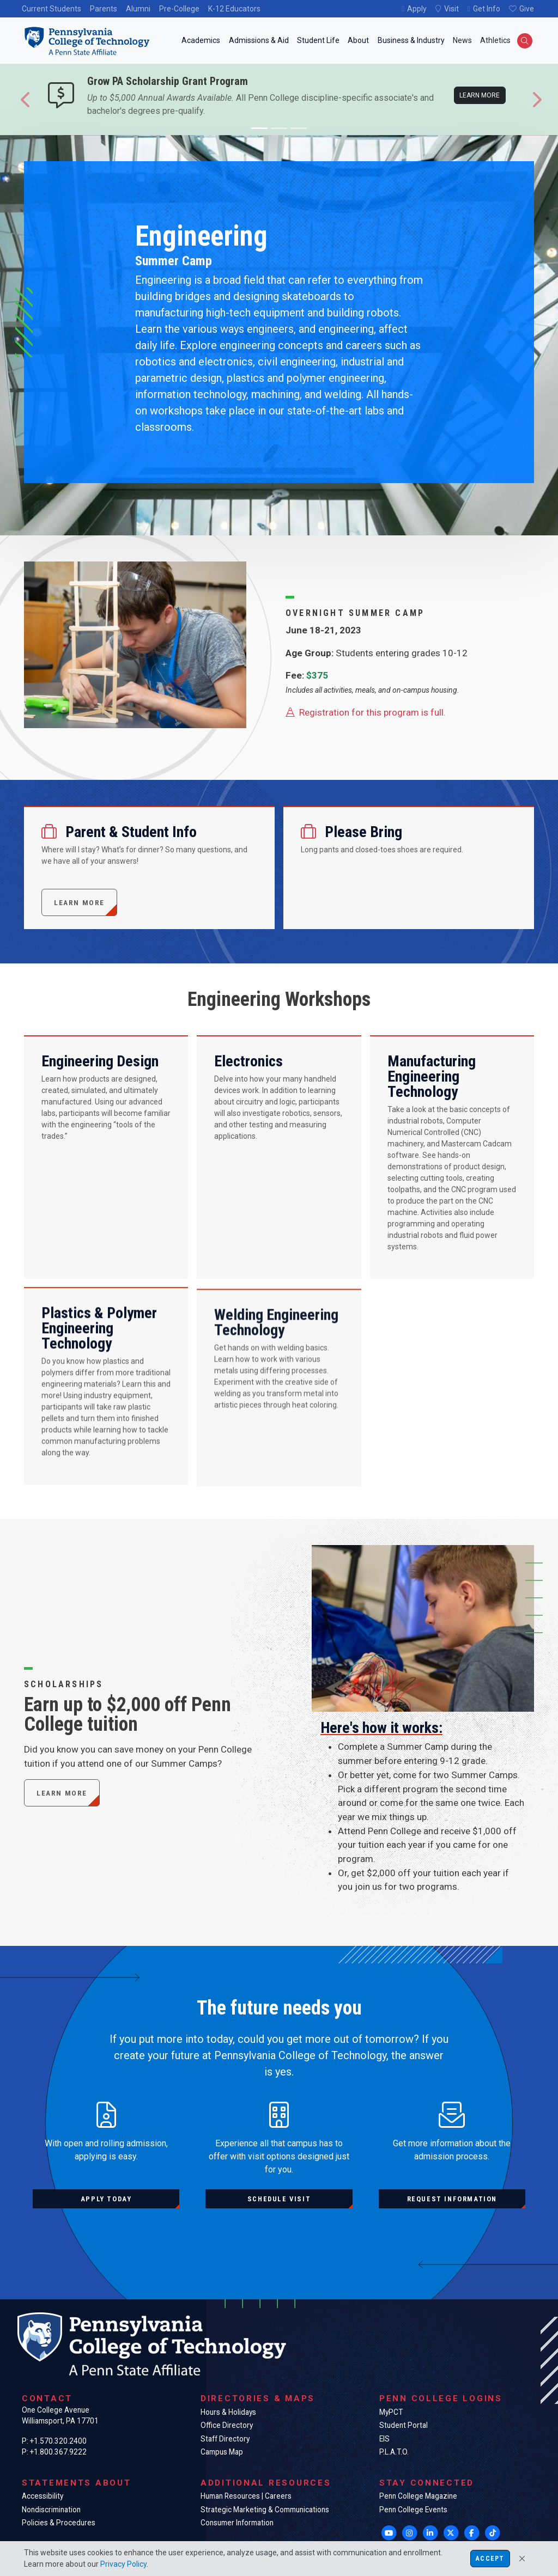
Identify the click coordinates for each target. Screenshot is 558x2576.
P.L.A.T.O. (394, 2451)
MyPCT (391, 2412)
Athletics (495, 40)
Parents (103, 8)
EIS (384, 2438)
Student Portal (403, 2425)
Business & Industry (411, 40)
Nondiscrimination (51, 2509)
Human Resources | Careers (246, 2496)
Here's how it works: (381, 1767)
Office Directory (227, 2425)
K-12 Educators (234, 8)
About (358, 40)
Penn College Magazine (418, 2496)
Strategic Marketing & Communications (265, 2509)
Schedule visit (279, 2199)
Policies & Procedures (58, 2522)
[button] (26, 99)
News (462, 40)
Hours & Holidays (228, 2412)
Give (526, 8)
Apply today (106, 2199)
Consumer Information (237, 2522)
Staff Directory (225, 2438)
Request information (452, 2199)
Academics (200, 40)
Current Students (51, 8)
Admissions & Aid (259, 40)
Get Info (486, 8)
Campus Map (222, 2451)
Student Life (318, 40)
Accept (490, 2558)
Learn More (62, 1792)
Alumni (138, 8)
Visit (451, 8)
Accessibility (42, 2496)
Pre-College (179, 8)
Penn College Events (413, 2509)
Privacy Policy (123, 2564)
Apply (417, 8)
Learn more (479, 95)
